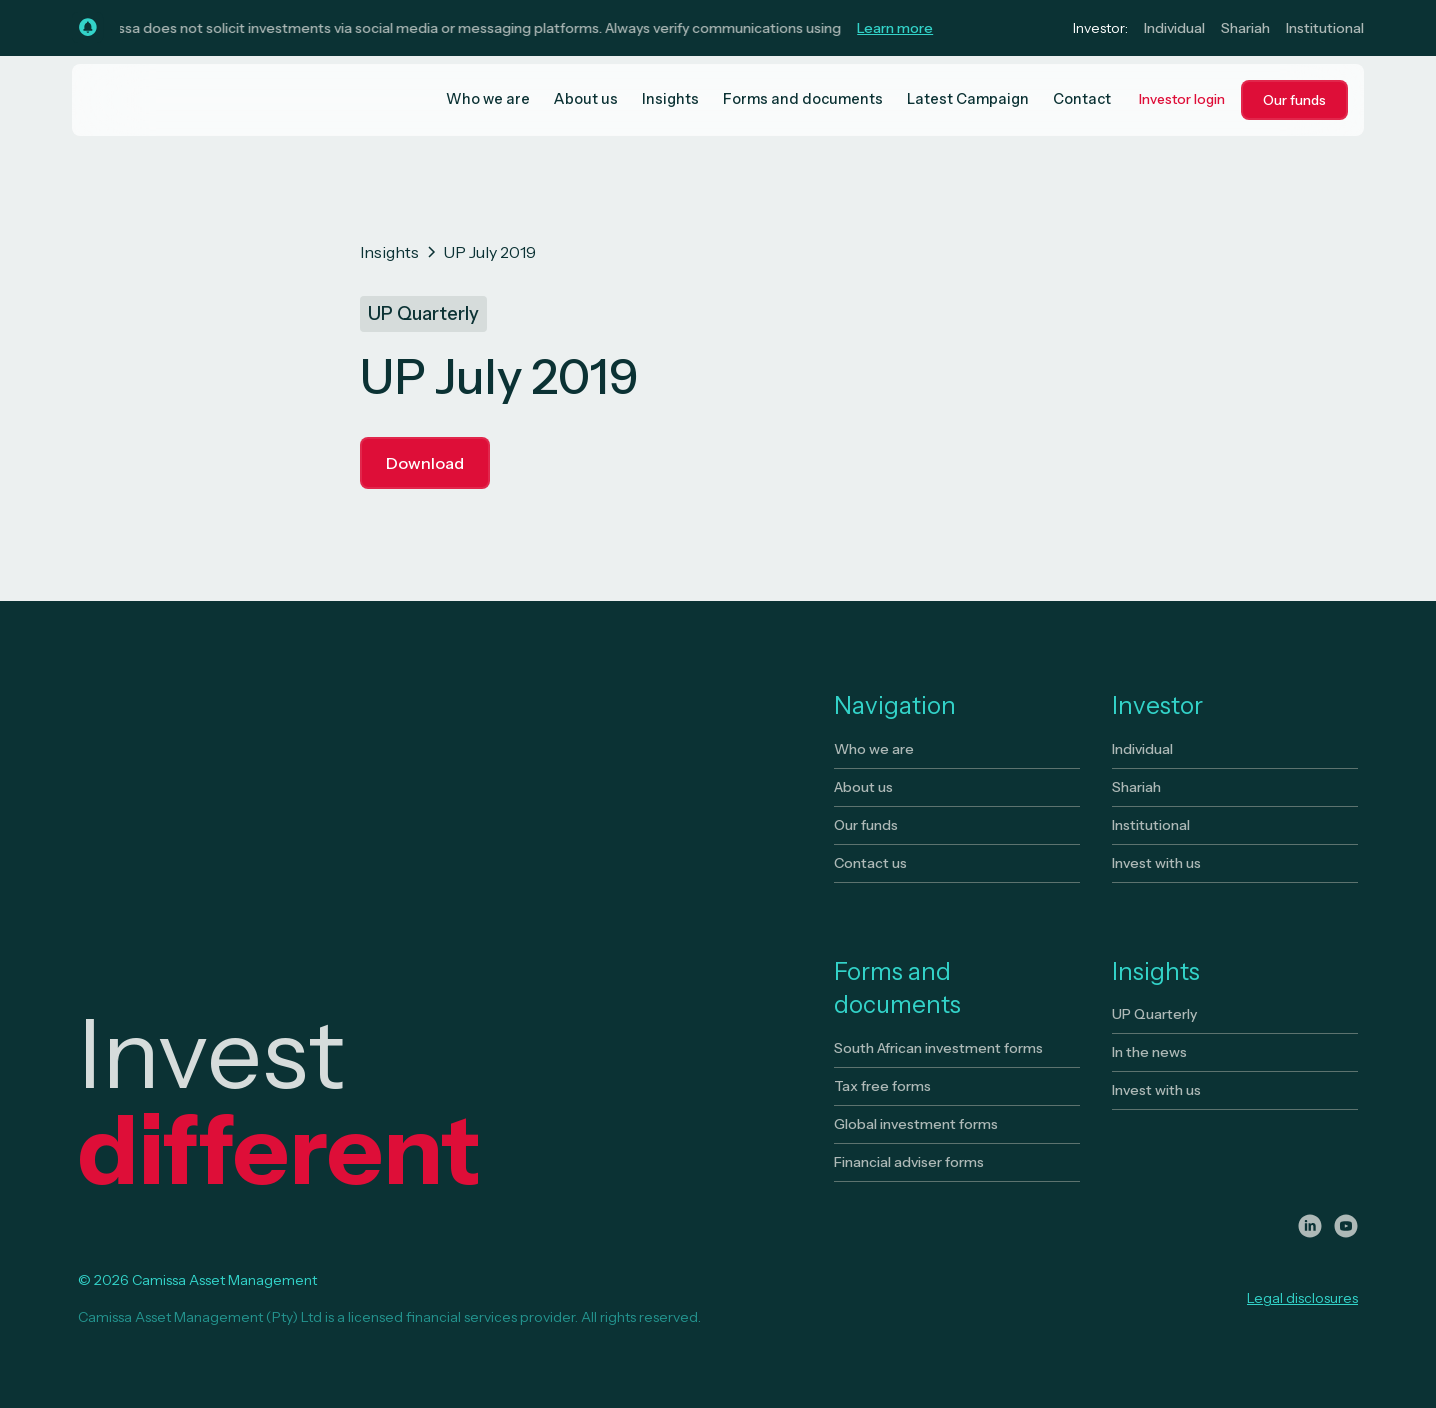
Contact (1082, 99)
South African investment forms (938, 1048)
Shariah (1245, 28)
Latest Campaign (968, 99)
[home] (168, 100)
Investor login (1182, 99)
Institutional (1325, 28)
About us (586, 99)
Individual (1174, 28)
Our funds (1294, 100)
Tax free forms (882, 1086)
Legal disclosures (1302, 1298)
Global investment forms (916, 1124)
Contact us (870, 863)
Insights (670, 99)
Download (425, 463)
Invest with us (1156, 863)
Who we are (488, 99)
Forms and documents (803, 99)
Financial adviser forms (909, 1162)
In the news (1149, 1052)
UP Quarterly (1154, 1014)
